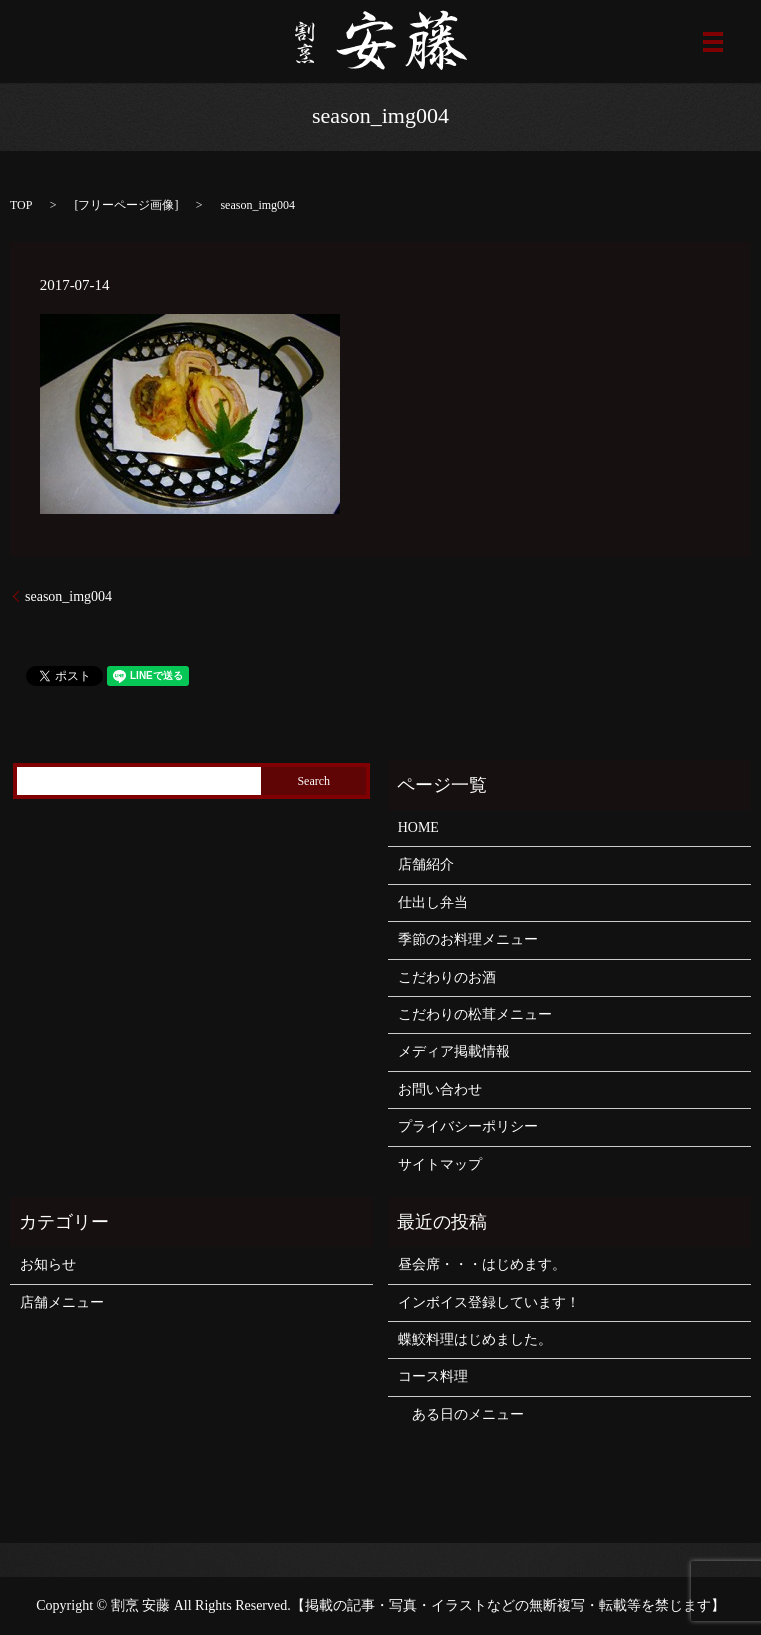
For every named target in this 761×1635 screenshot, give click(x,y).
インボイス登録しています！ (489, 1302)
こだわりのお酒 (447, 977)
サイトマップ (440, 1164)
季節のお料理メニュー (468, 939)
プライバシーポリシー (468, 1126)
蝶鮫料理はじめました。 (475, 1339)
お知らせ (48, 1264)
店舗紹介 (426, 864)
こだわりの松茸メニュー (475, 1014)
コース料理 (433, 1376)
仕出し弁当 (433, 902)
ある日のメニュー (461, 1414)
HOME (418, 827)
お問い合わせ (440, 1089)
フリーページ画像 (126, 205)
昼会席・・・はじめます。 (482, 1264)
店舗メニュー (62, 1302)
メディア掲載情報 (454, 1051)
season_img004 (68, 596)
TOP (21, 205)
